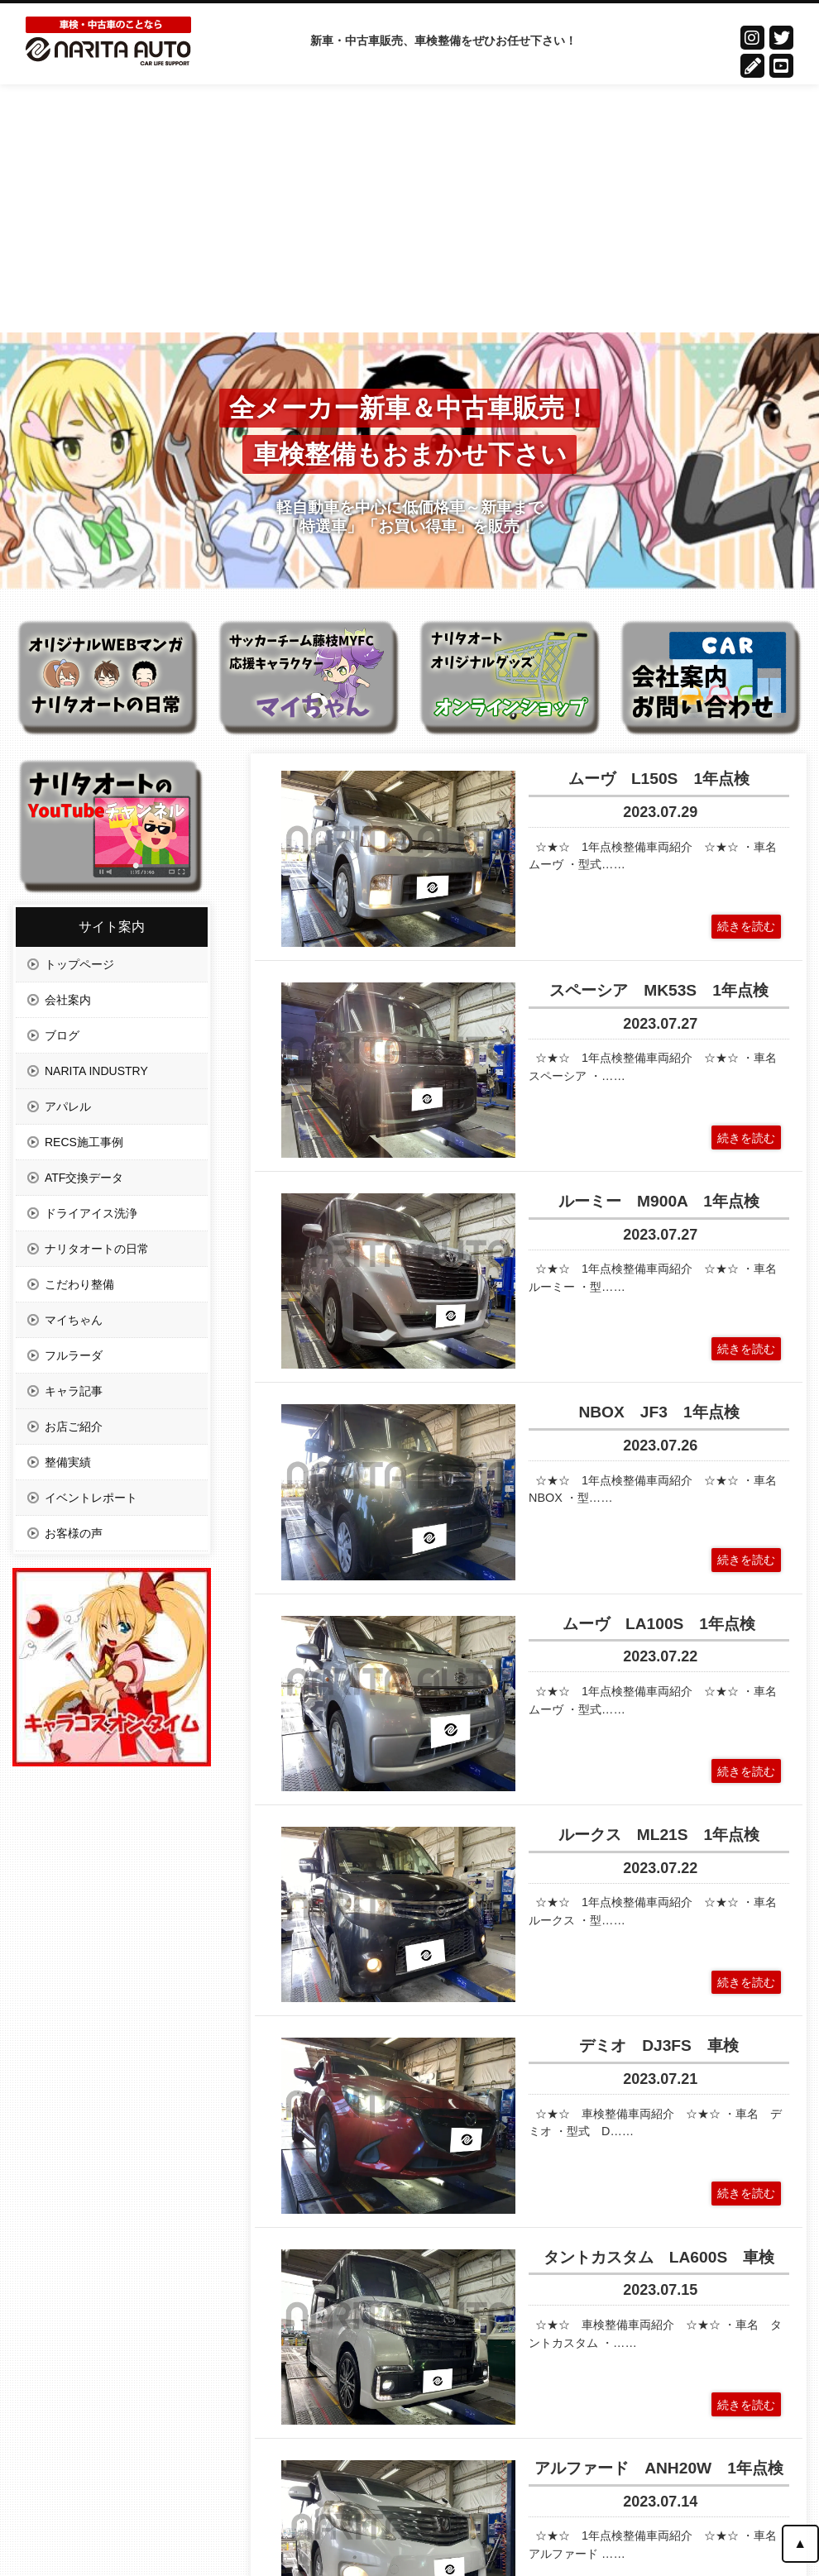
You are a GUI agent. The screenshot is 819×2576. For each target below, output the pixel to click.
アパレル (68, 1106)
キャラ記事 (74, 1391)
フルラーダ (74, 1355)
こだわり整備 (79, 1284)
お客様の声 (74, 1533)
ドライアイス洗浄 (91, 1213)
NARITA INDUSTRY (96, 1071)
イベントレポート (91, 1497)
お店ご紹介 (74, 1426)
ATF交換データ (84, 1177)
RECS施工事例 (84, 1142)
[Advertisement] (409, 208)
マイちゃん (74, 1319)
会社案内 (68, 999)
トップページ (79, 964)
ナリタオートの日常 (97, 1248)
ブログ (62, 1035)
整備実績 (68, 1462)
